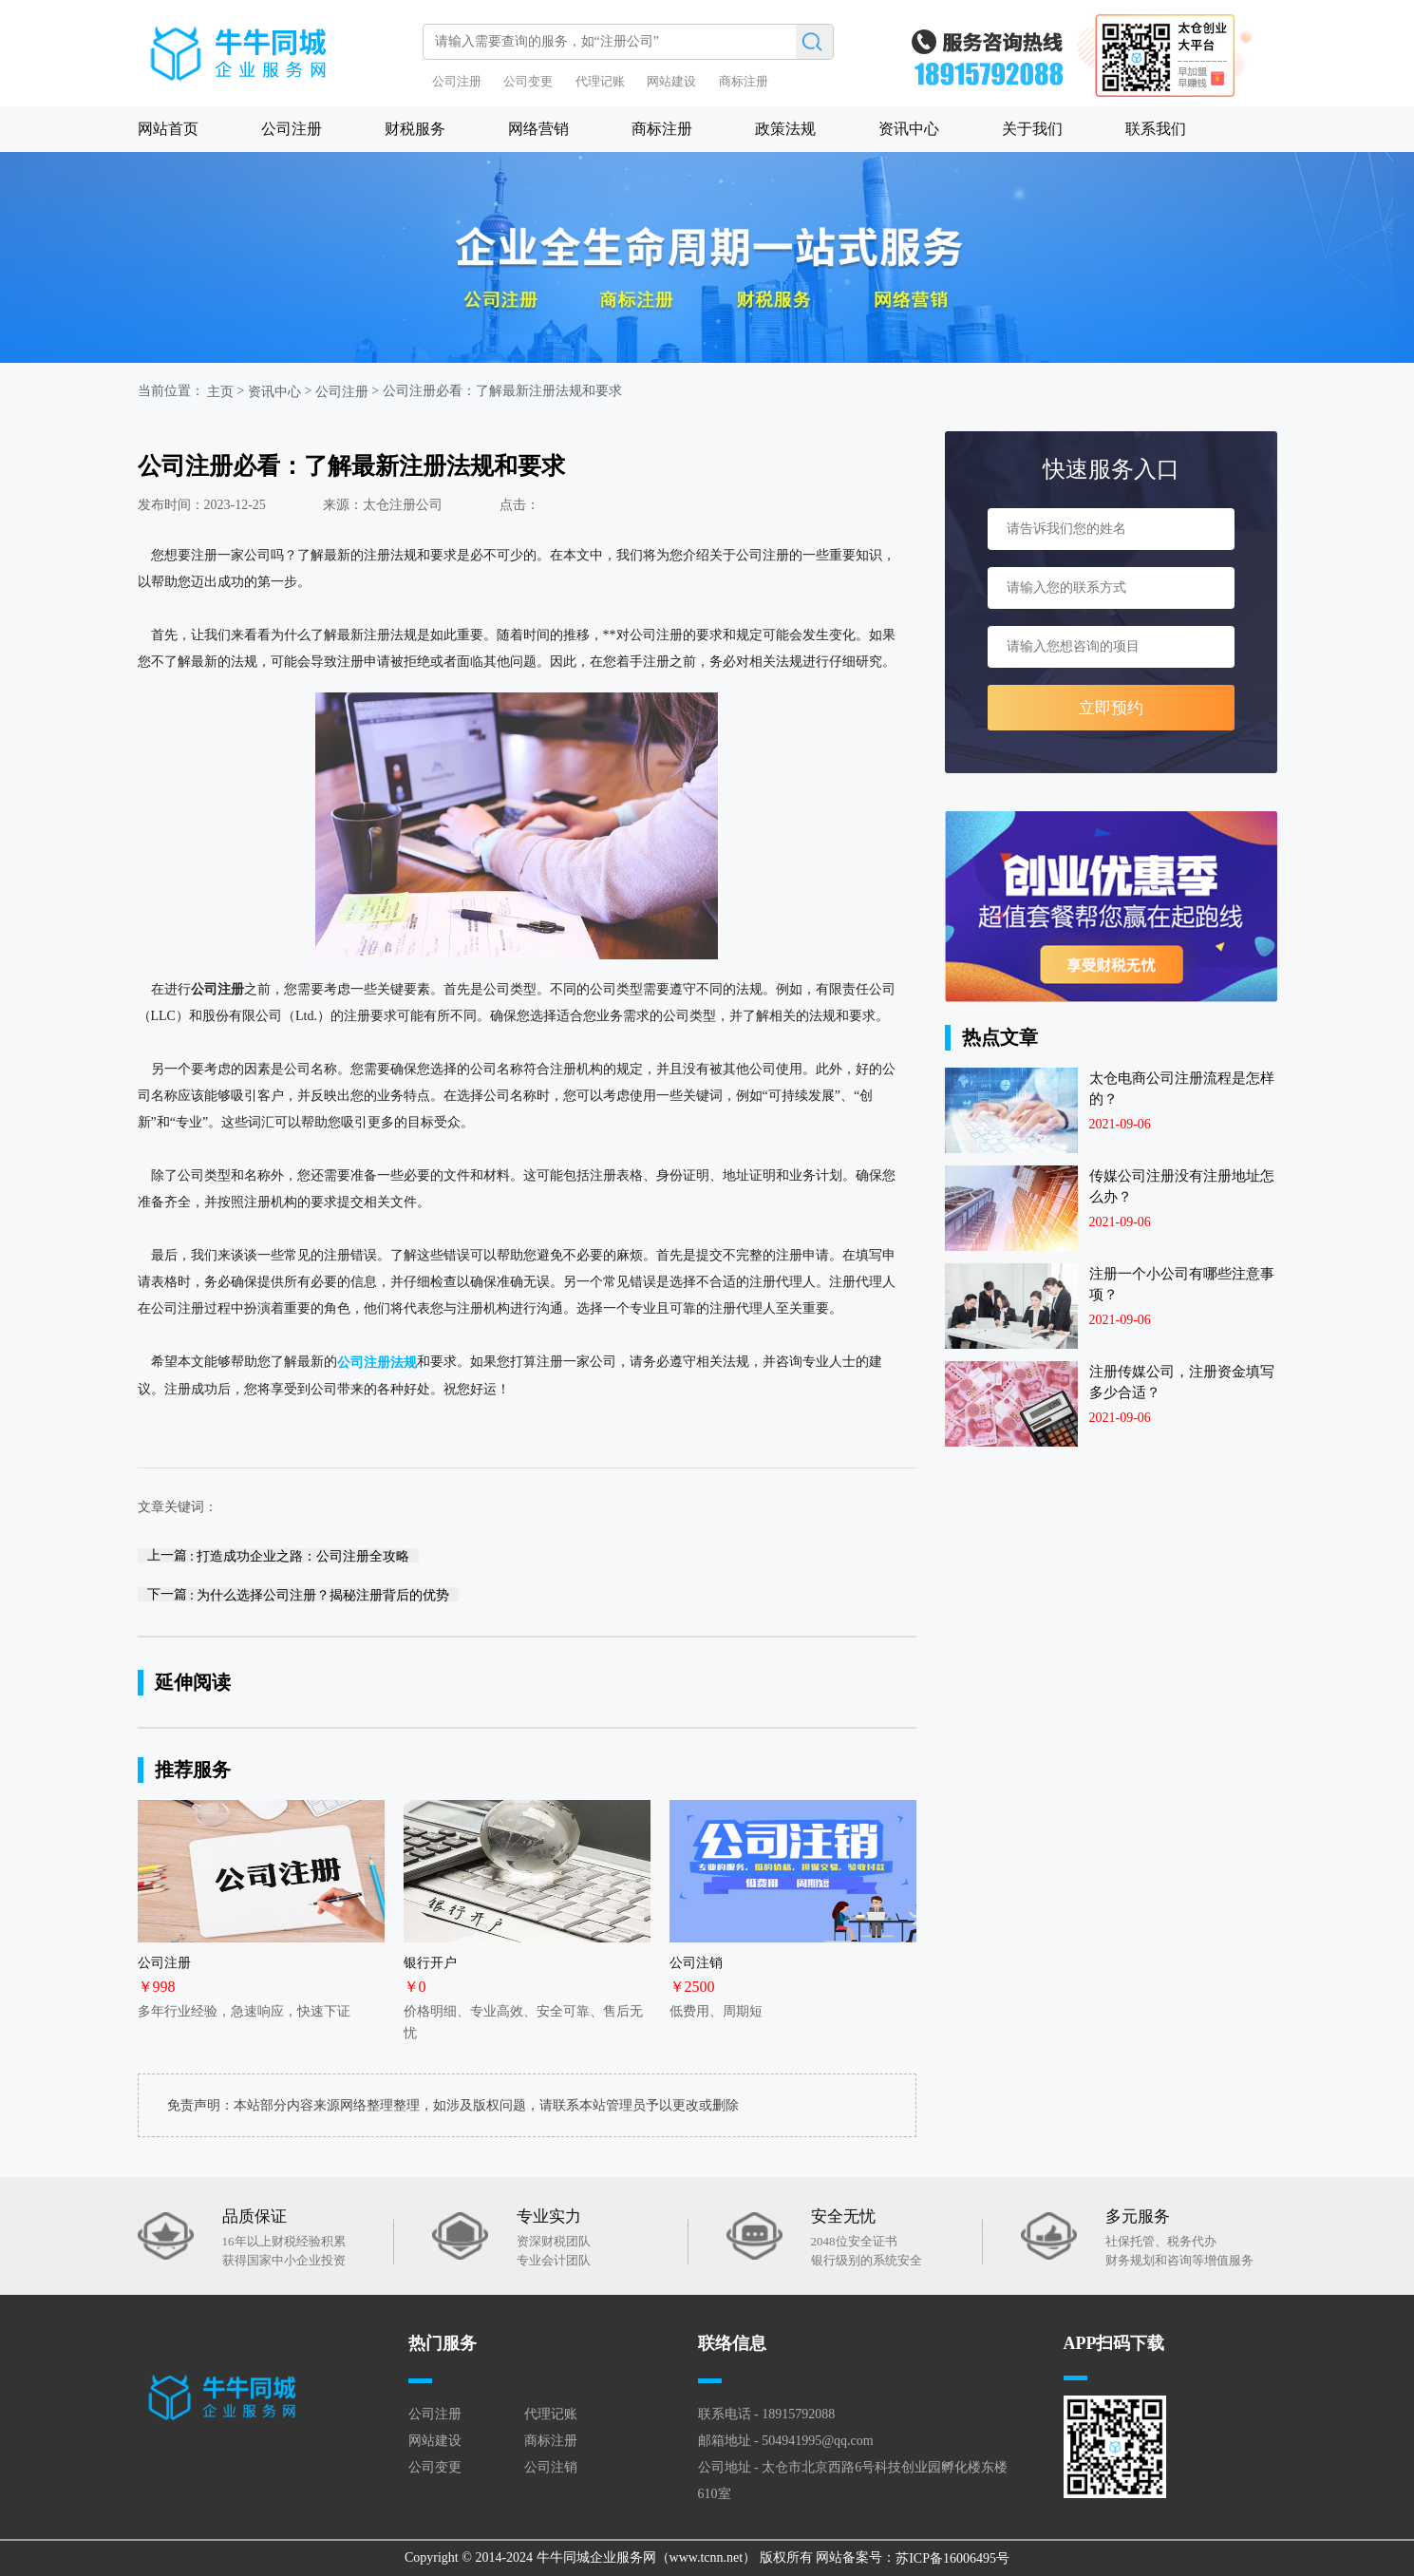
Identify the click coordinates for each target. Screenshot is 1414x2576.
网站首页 (168, 129)
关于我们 (1032, 129)
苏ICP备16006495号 (952, 2558)
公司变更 (528, 81)
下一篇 (298, 1594)
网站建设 (671, 81)
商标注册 (743, 81)
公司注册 (456, 81)
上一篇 (278, 1555)
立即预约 (1111, 708)
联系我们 (1155, 129)
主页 (220, 392)
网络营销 (538, 129)
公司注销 (550, 2467)
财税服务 (415, 129)
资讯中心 (908, 129)
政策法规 (785, 129)
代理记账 (600, 81)
